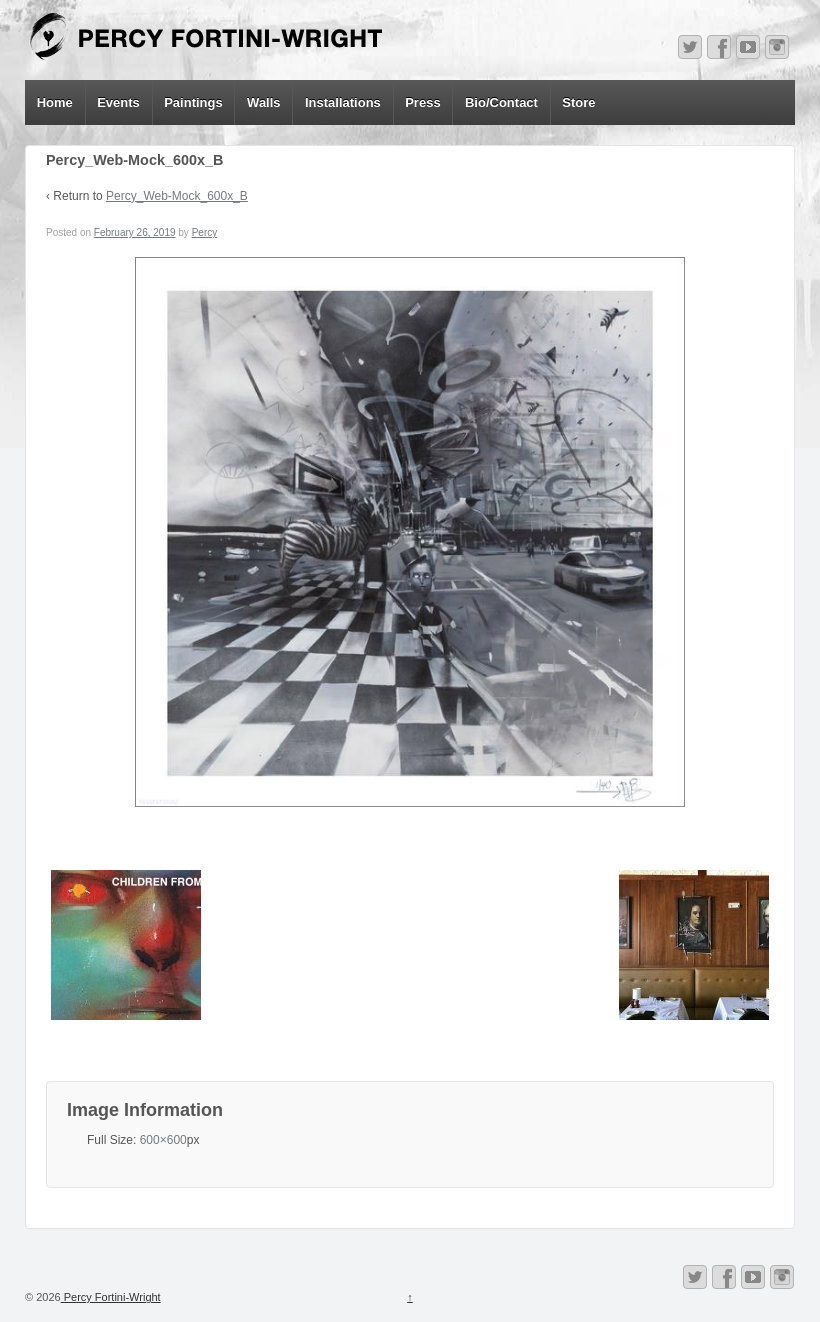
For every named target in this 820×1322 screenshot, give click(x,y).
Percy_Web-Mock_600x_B (177, 196)
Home (55, 102)
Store (578, 102)
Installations (343, 102)
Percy (205, 232)
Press (422, 102)
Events (118, 102)
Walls (263, 102)
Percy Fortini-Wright (111, 1297)
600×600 (163, 1140)
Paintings (193, 102)
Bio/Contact (501, 102)
